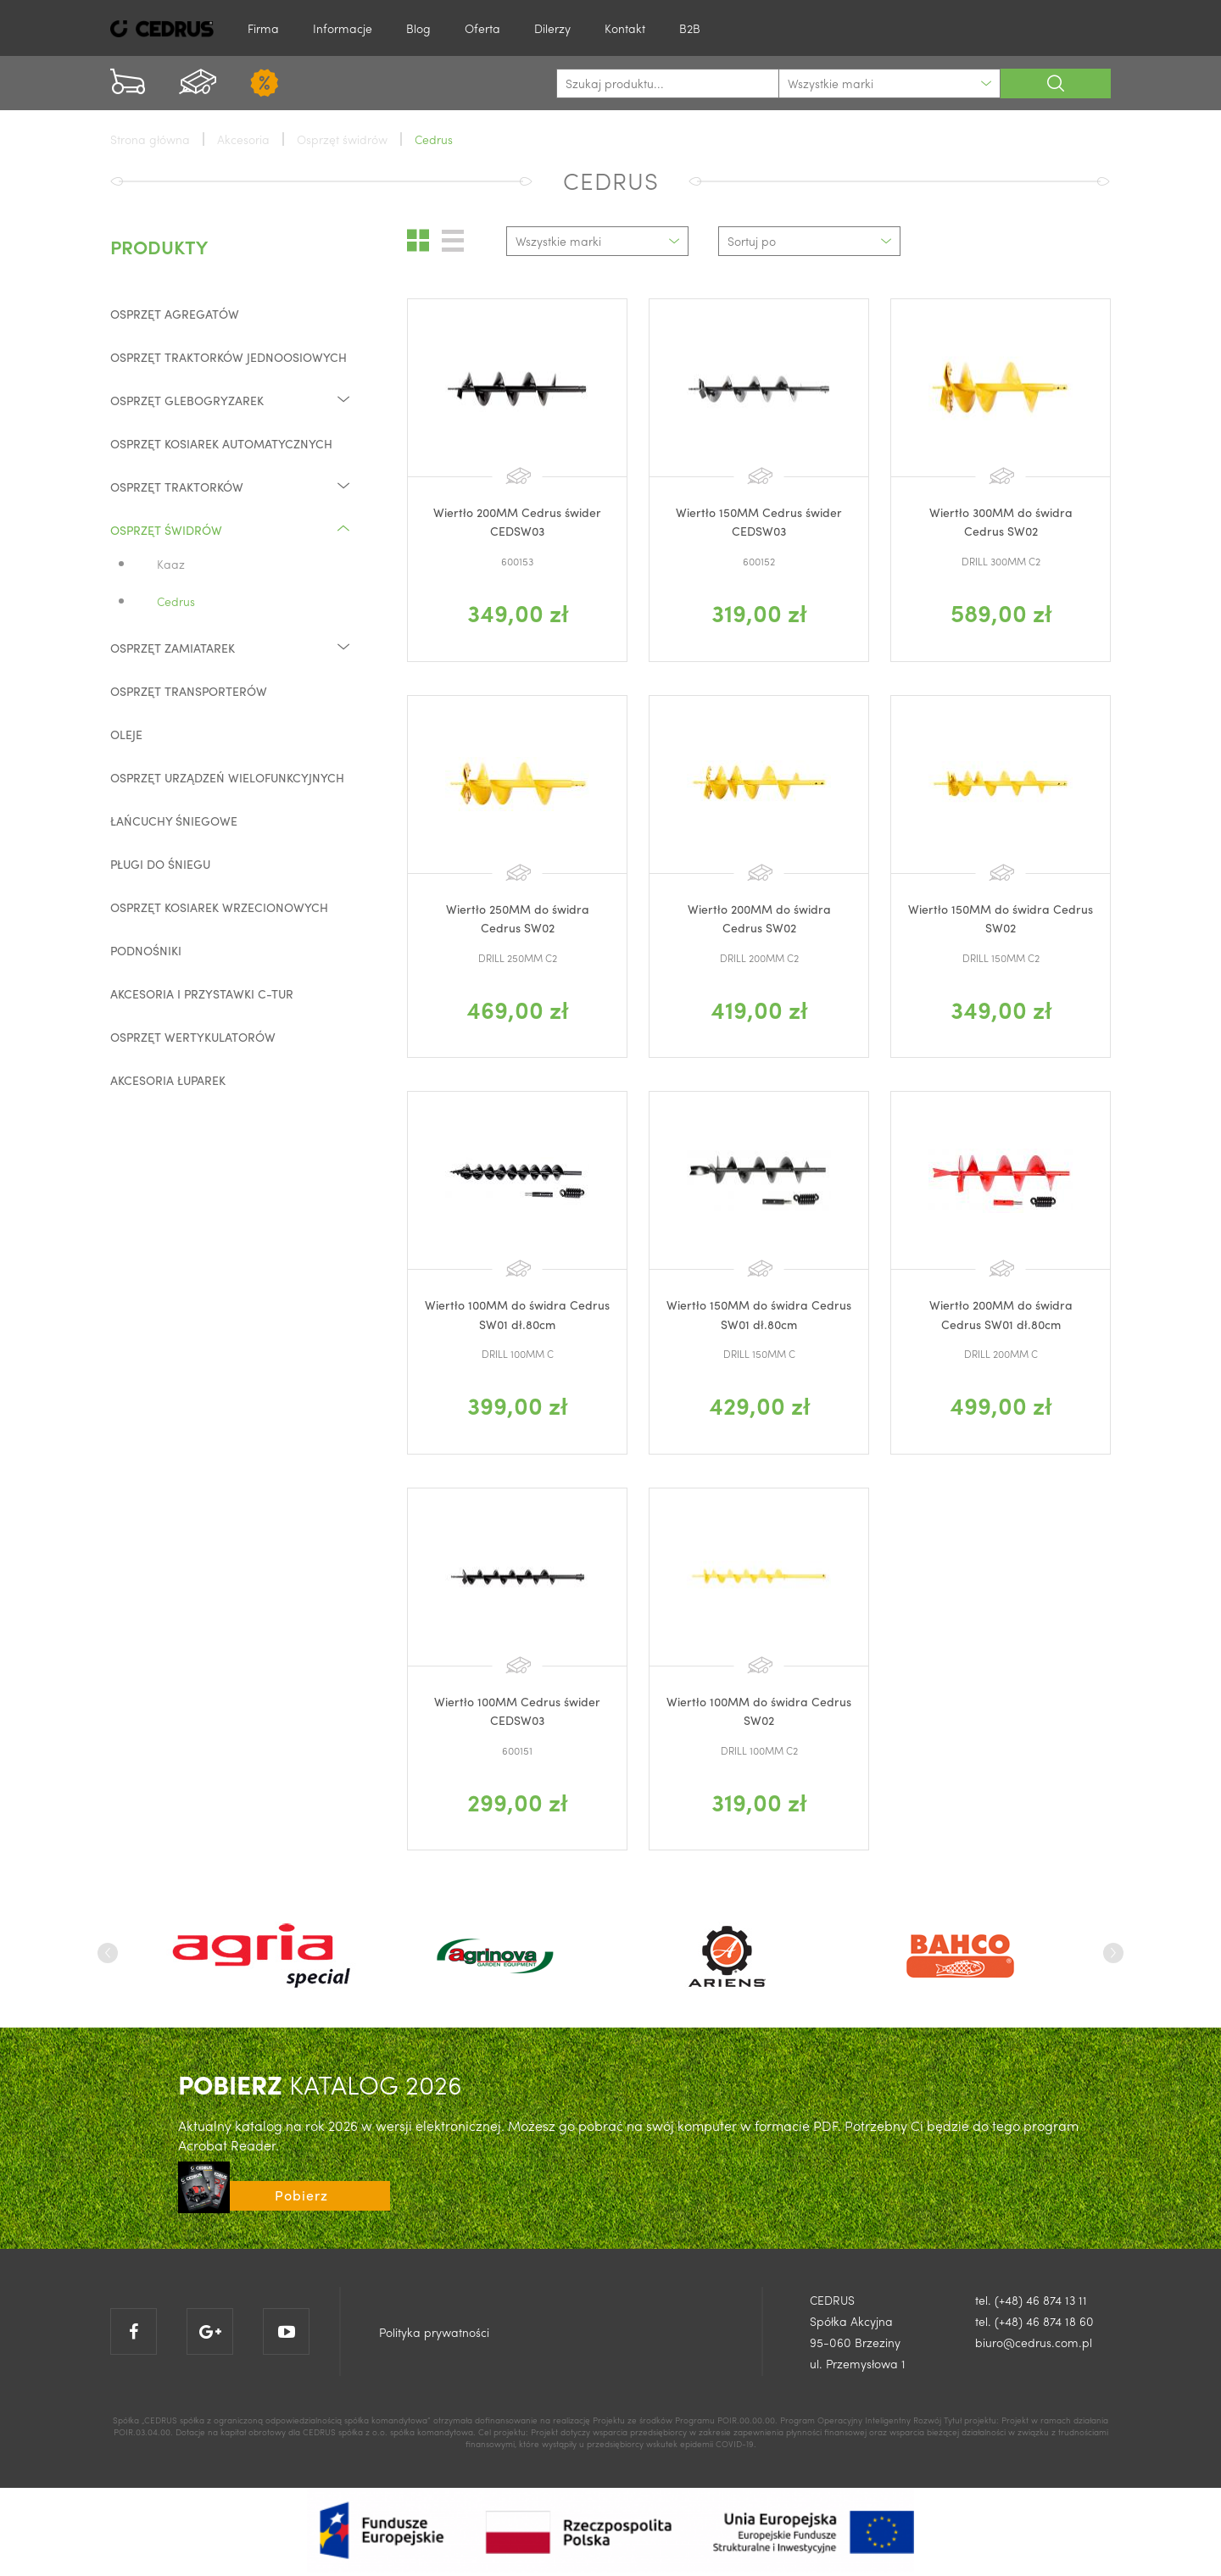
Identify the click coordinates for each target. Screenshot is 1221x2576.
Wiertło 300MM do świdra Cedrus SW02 (1001, 521)
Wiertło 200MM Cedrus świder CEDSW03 (517, 521)
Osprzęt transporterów (188, 690)
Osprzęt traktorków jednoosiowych (228, 356)
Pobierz (301, 2195)
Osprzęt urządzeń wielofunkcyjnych (227, 777)
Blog (418, 27)
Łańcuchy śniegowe (173, 820)
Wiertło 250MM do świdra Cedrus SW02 (517, 918)
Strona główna (150, 139)
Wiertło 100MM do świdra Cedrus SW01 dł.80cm (517, 1314)
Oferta (482, 27)
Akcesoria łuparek (168, 1079)
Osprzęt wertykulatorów (193, 1036)
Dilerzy (552, 27)
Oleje (126, 734)
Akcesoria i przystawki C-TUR (201, 993)
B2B (689, 27)
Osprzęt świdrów (231, 529)
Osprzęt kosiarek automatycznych (221, 443)
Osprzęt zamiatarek (231, 647)
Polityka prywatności (434, 2331)
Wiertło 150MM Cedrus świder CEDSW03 (759, 521)
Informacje (342, 27)
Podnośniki (145, 950)
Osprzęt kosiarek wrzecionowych (219, 907)
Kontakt (625, 27)
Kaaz (171, 563)
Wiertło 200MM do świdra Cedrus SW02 (759, 918)
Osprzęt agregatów (174, 313)
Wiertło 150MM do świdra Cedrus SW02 (1000, 918)
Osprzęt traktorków (231, 486)
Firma (263, 27)
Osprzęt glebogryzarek (231, 400)
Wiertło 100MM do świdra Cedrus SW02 (758, 1710)
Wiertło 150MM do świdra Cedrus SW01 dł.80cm (758, 1314)
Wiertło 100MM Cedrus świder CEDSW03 (517, 1710)
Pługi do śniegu (160, 863)
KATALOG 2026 (320, 2084)
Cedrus (176, 601)
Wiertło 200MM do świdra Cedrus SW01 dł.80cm (1001, 1314)
